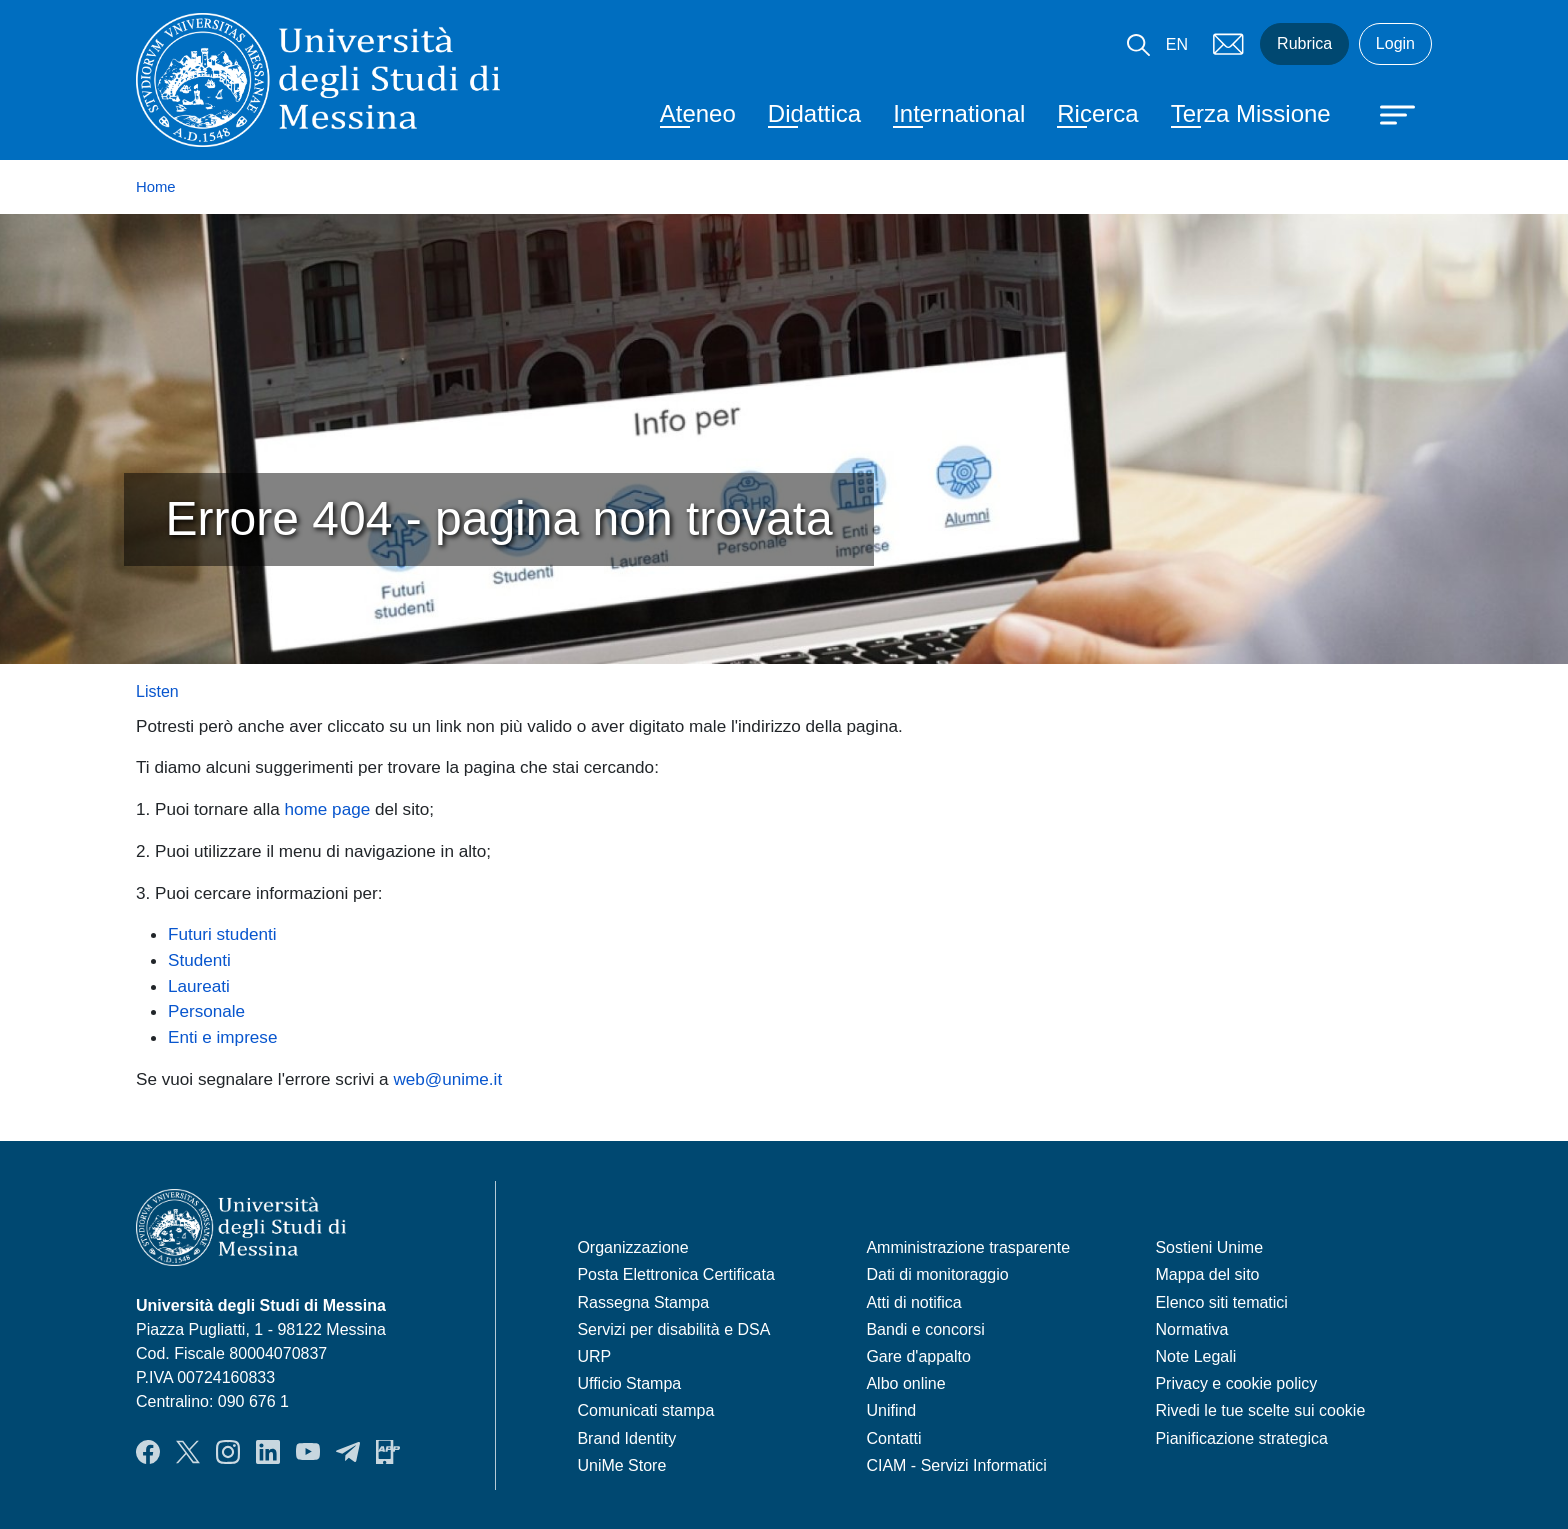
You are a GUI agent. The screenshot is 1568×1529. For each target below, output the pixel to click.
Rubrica (1304, 43)
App (388, 1452)
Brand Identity (626, 1438)
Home (156, 187)
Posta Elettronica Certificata (675, 1274)
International (959, 113)
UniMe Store (621, 1465)
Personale (206, 1011)
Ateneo (698, 113)
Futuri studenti (222, 934)
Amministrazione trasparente (968, 1247)
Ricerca (1097, 113)
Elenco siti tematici (1221, 1302)
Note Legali (1195, 1356)
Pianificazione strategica (1241, 1438)
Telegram (348, 1452)
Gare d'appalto (918, 1356)
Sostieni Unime (1209, 1247)
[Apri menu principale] (1388, 113)
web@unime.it (447, 1079)
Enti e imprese (222, 1037)
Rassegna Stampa (643, 1302)
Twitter (188, 1452)
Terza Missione (1251, 113)
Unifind (891, 1410)
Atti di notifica (913, 1302)
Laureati (199, 986)
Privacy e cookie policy (1236, 1383)
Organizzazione (632, 1247)
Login (1395, 43)
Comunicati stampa (645, 1410)
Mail (1228, 44)
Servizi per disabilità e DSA (673, 1329)
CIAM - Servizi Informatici (956, 1465)
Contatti (893, 1438)
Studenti (199, 960)
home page (328, 809)
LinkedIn (268, 1452)
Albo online (905, 1383)
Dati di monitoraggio (937, 1274)
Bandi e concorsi (925, 1329)
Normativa (1191, 1329)
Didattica (814, 113)
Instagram (228, 1452)
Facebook (148, 1452)
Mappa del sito (1207, 1274)
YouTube (308, 1452)
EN (1177, 44)
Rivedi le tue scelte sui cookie (1260, 1410)
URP (594, 1356)
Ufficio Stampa (629, 1383)
